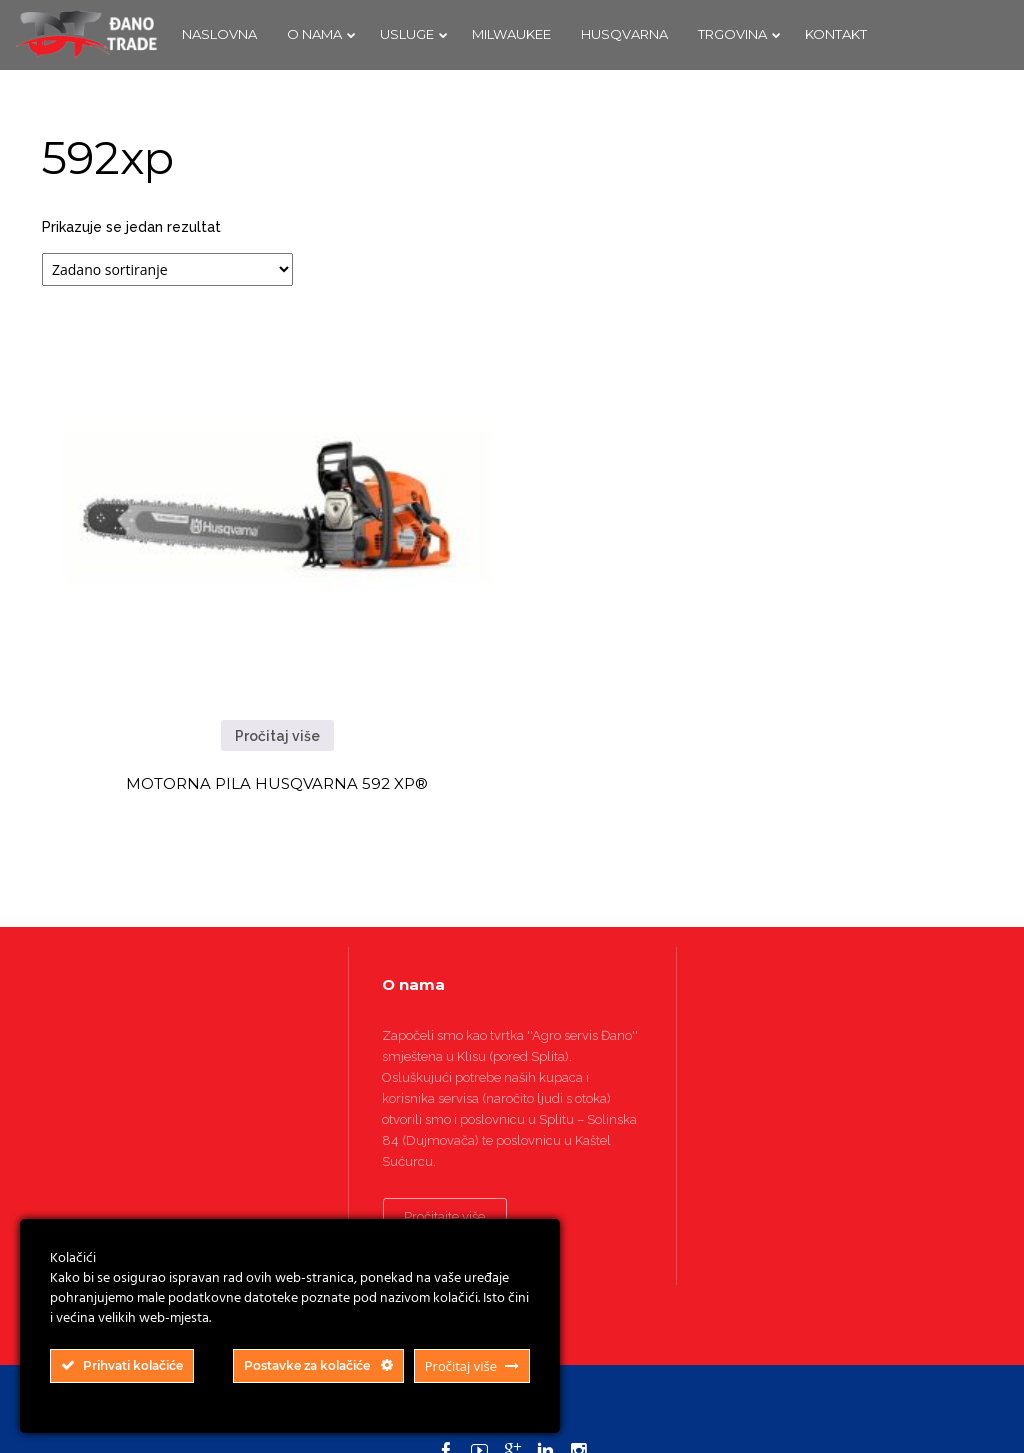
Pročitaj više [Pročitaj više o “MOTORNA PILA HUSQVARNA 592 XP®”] (277, 736)
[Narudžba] (167, 269)
